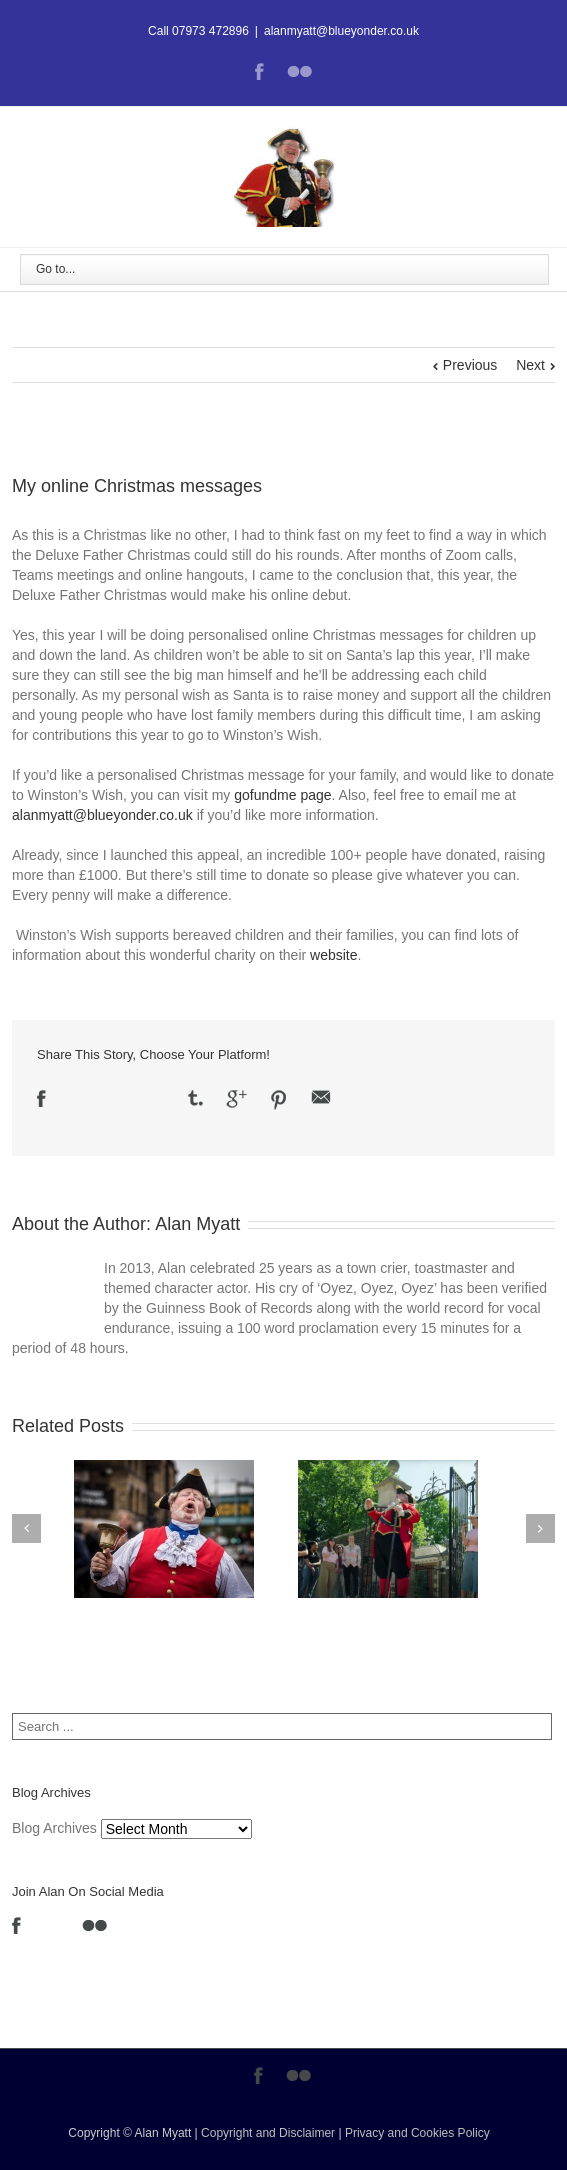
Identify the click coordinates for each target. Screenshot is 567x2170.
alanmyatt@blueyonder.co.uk (341, 31)
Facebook (259, 71)
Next (530, 365)
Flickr (299, 71)
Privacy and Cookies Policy (417, 2133)
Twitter (76, 1098)
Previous (470, 365)
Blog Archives (54, 1828)
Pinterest (279, 1100)
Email (321, 1097)
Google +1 (236, 1099)
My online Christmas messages (137, 486)
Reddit (154, 1097)
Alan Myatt (197, 1224)
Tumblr (195, 1098)
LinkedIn (114, 1096)
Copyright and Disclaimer (268, 2133)
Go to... (55, 269)
